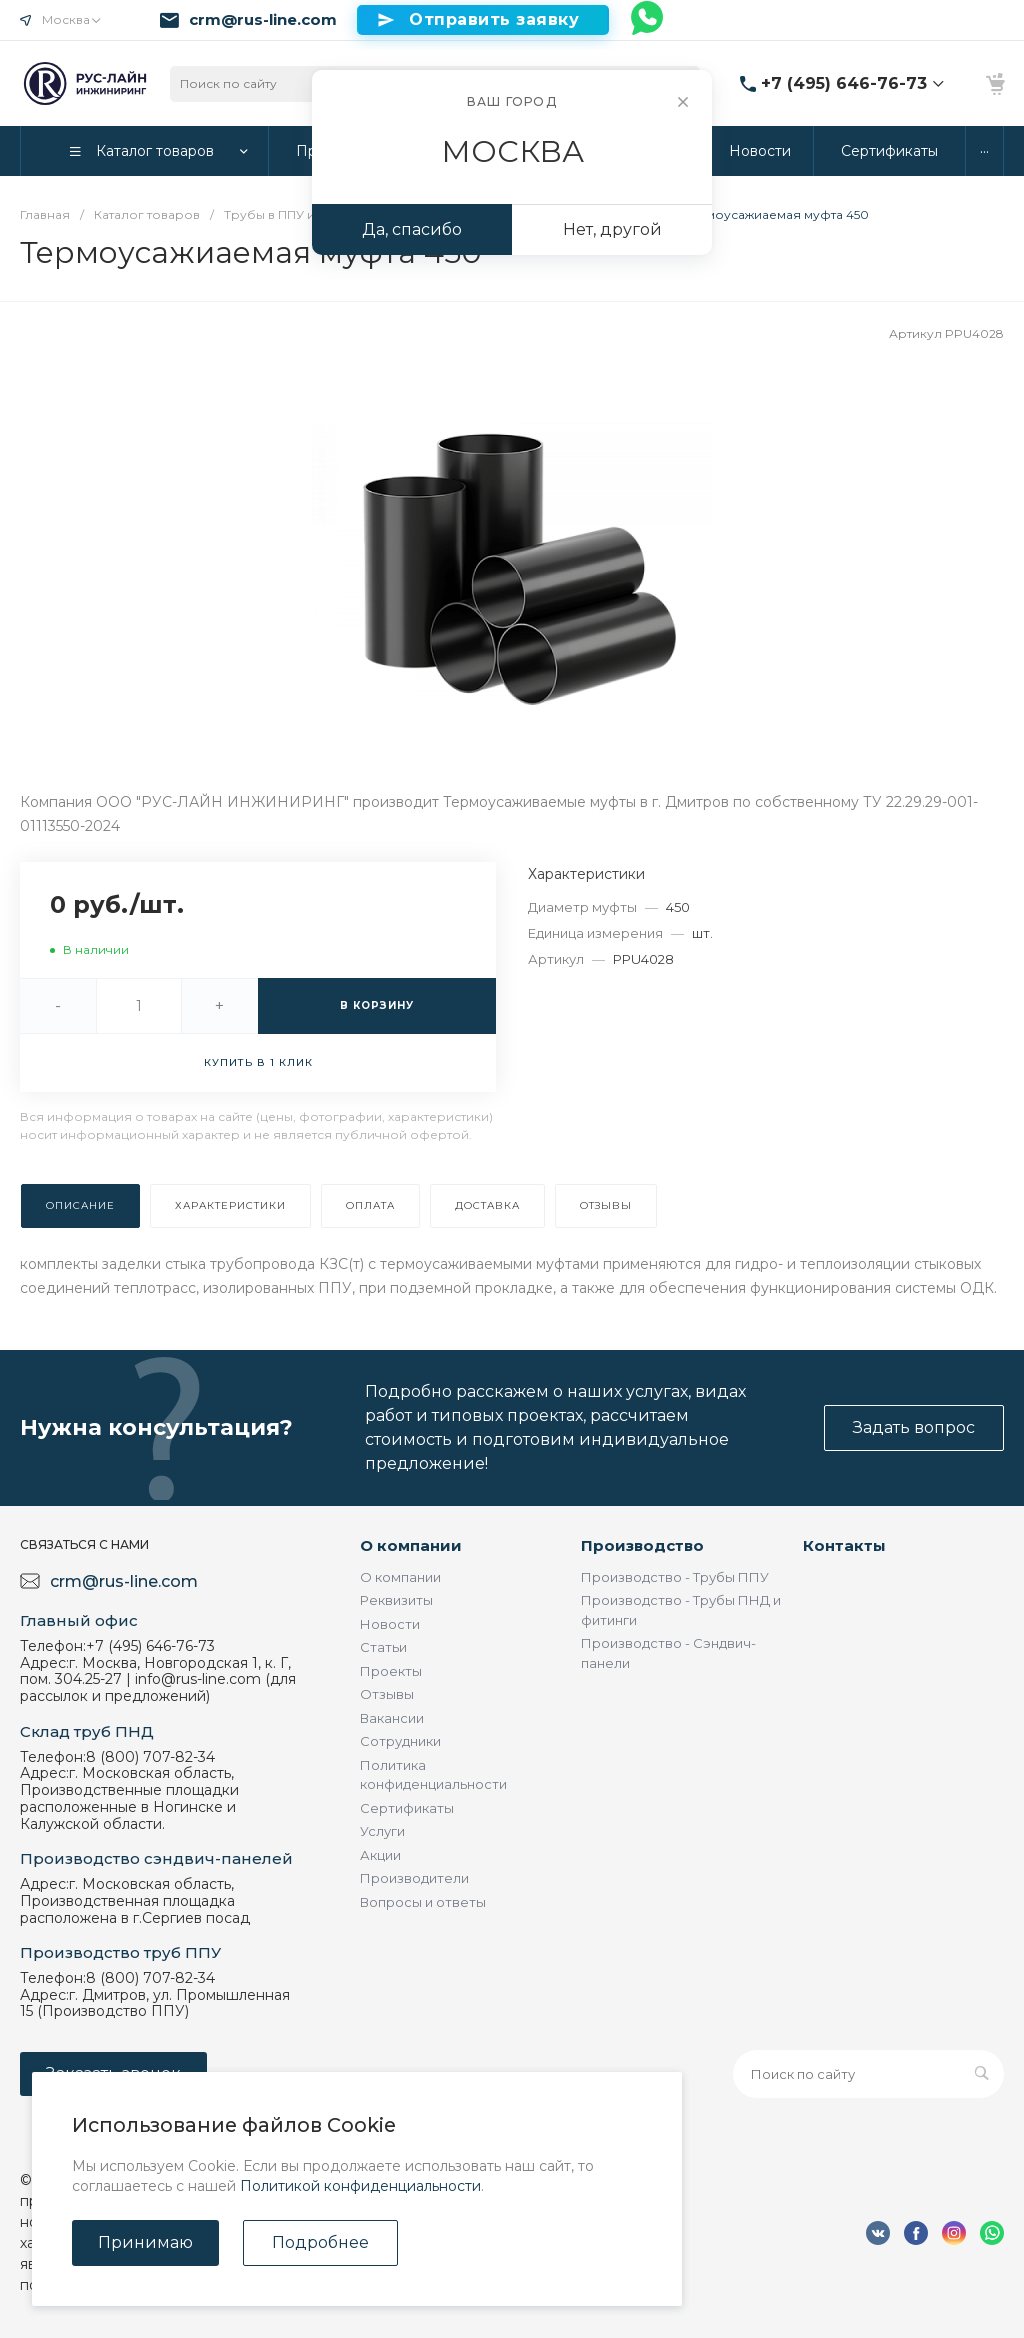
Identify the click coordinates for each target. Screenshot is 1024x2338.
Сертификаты (407, 1808)
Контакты (844, 1545)
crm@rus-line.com (263, 20)
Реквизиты (396, 1600)
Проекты (391, 1671)
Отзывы (387, 1694)
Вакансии (392, 1718)
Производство (642, 1545)
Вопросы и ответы (423, 1902)
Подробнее (320, 2242)
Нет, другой (612, 229)
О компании (411, 1545)
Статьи (383, 1647)
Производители (414, 1878)
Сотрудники (400, 1741)
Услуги (382, 1831)
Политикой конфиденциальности (360, 2186)
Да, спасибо (412, 229)
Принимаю (145, 2242)
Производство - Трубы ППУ (675, 1577)
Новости (390, 1624)
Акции (380, 1855)
